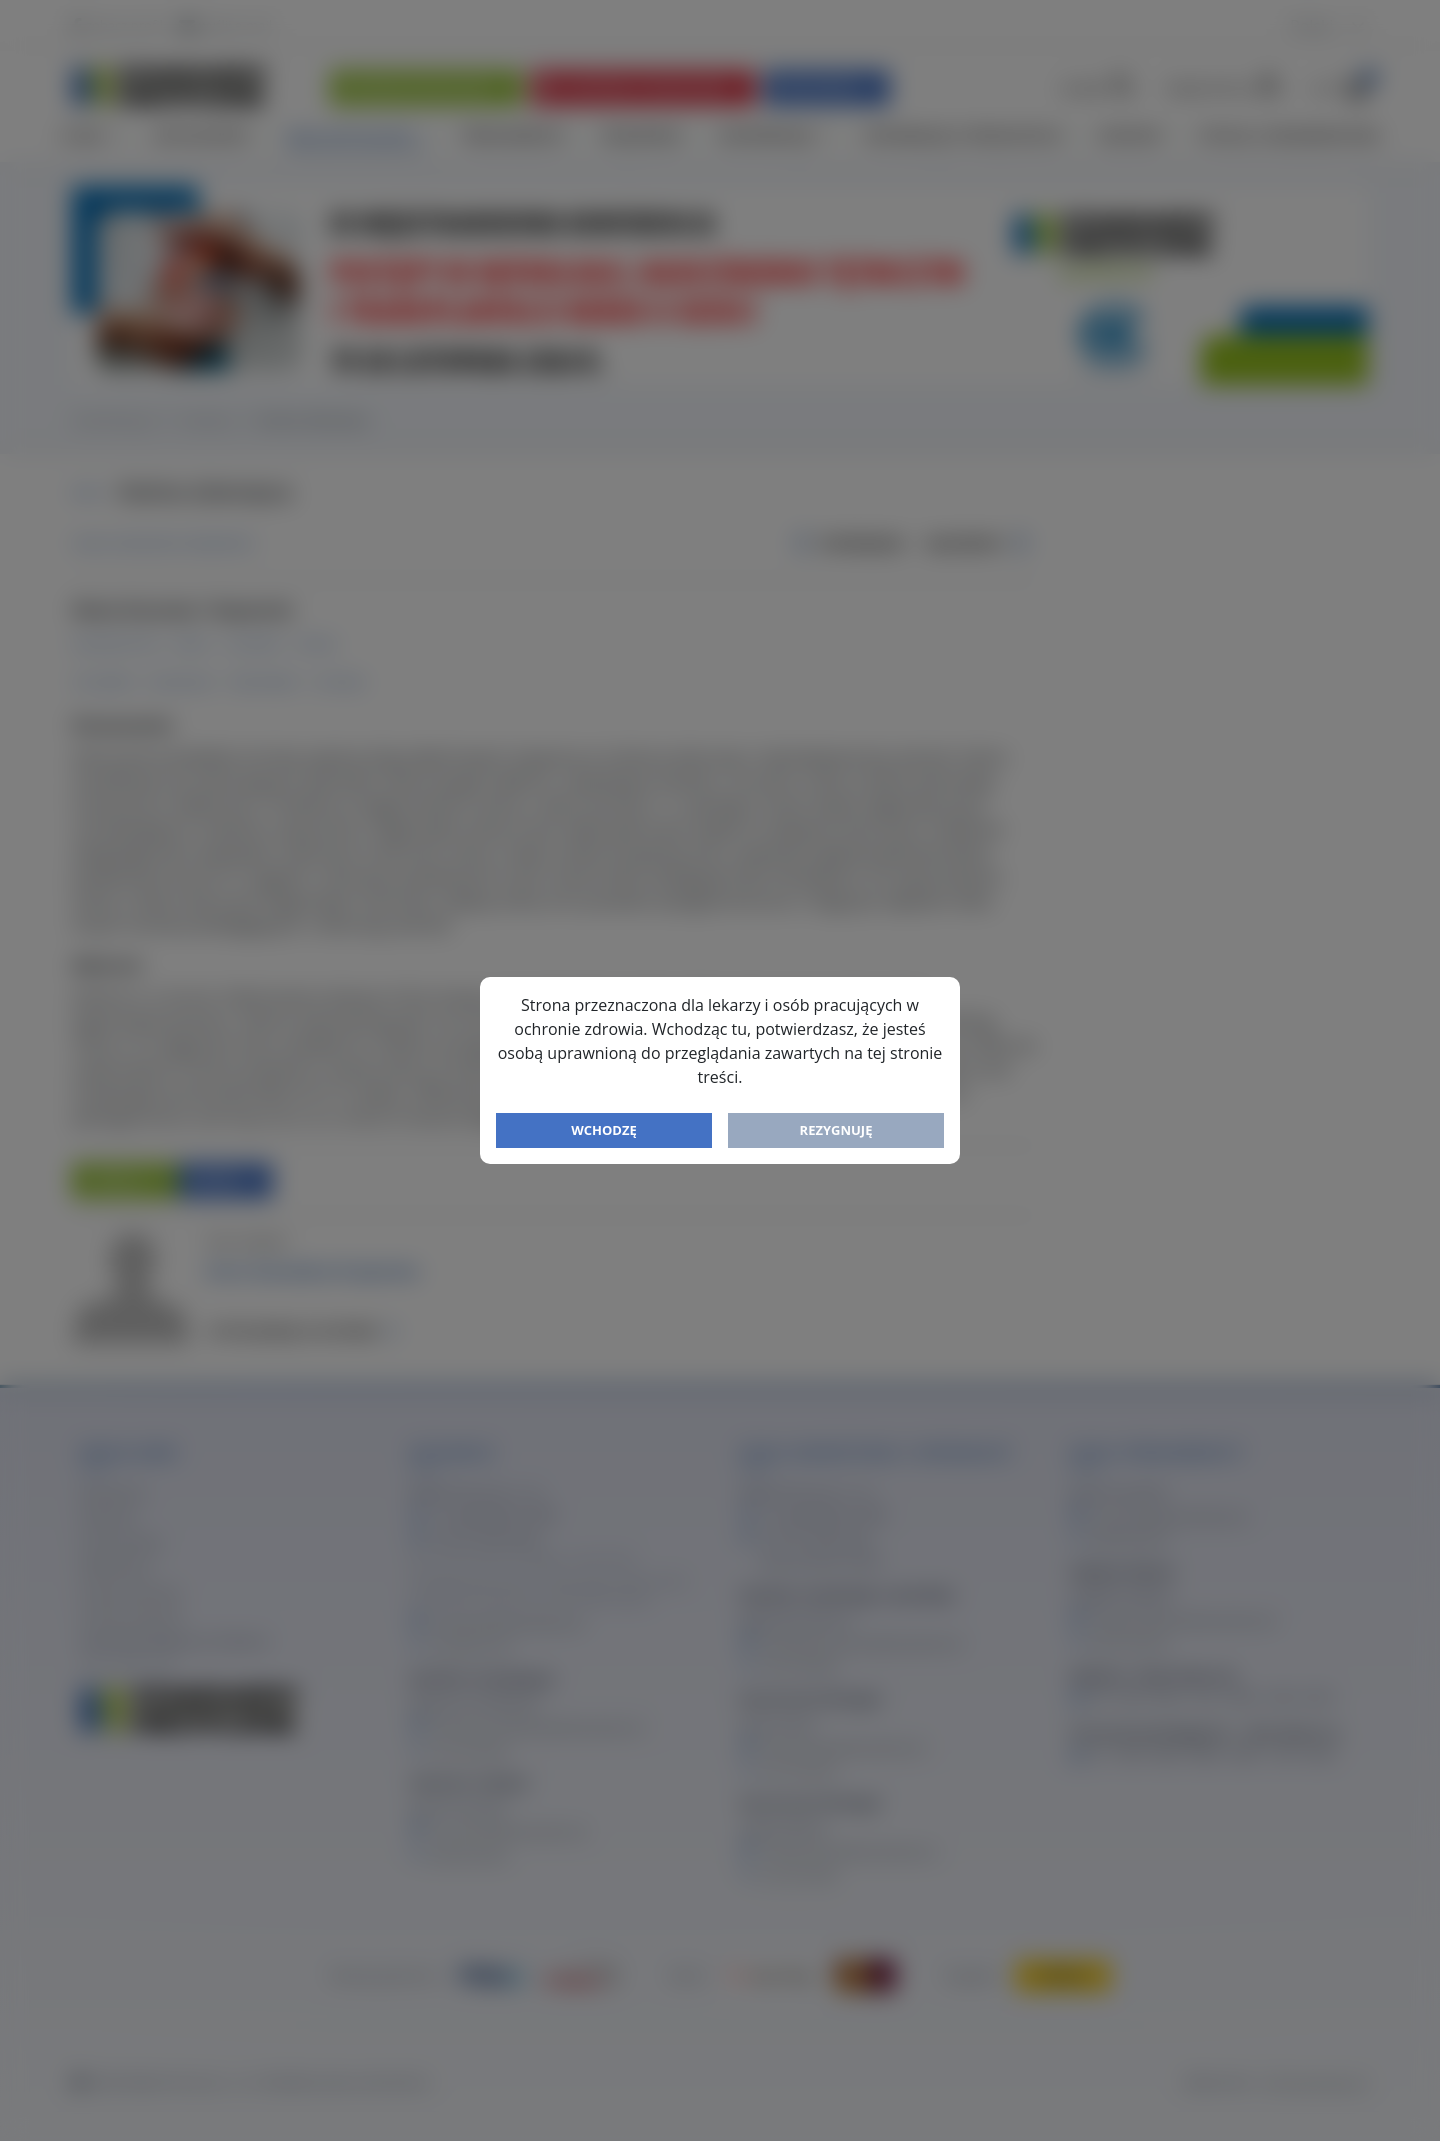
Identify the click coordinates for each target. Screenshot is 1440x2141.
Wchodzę (604, 1130)
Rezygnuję (836, 1130)
